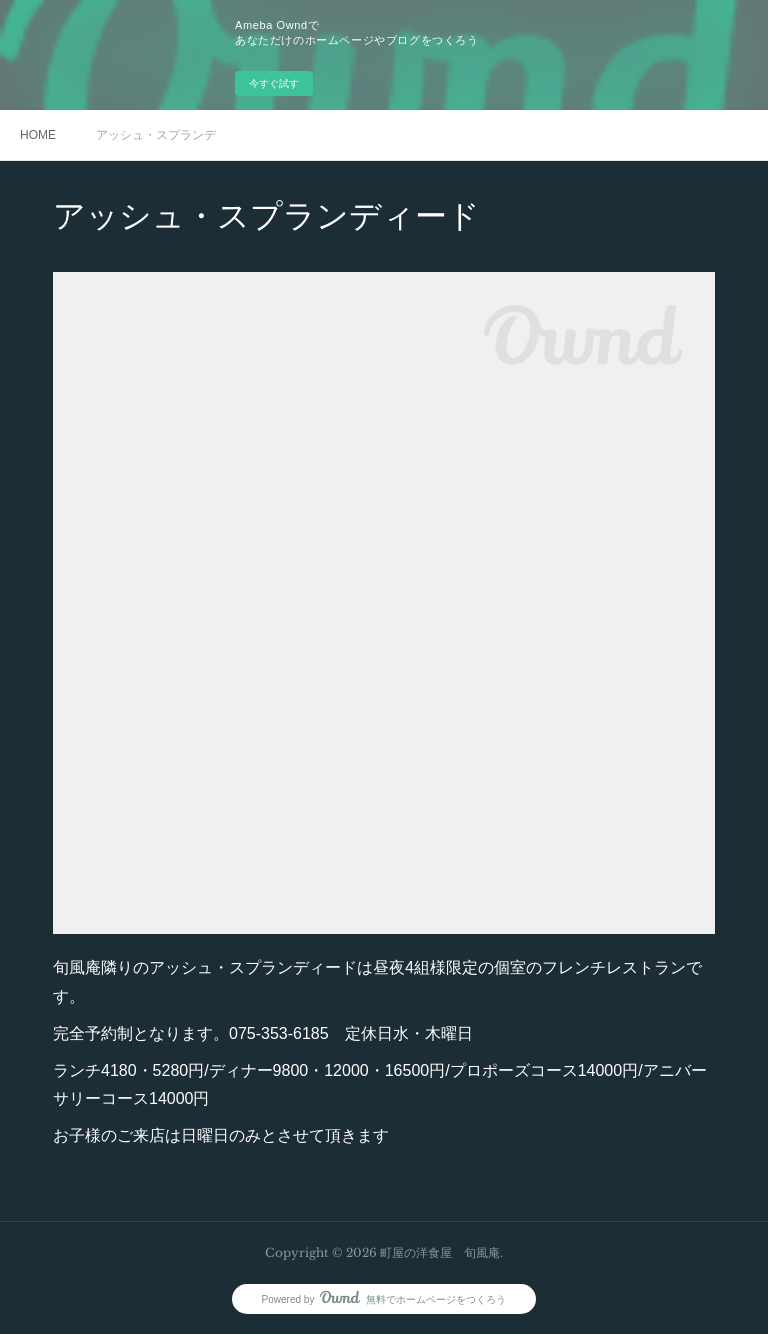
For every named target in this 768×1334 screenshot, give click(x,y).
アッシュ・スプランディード (156, 135)
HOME (38, 135)
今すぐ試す (274, 83)
